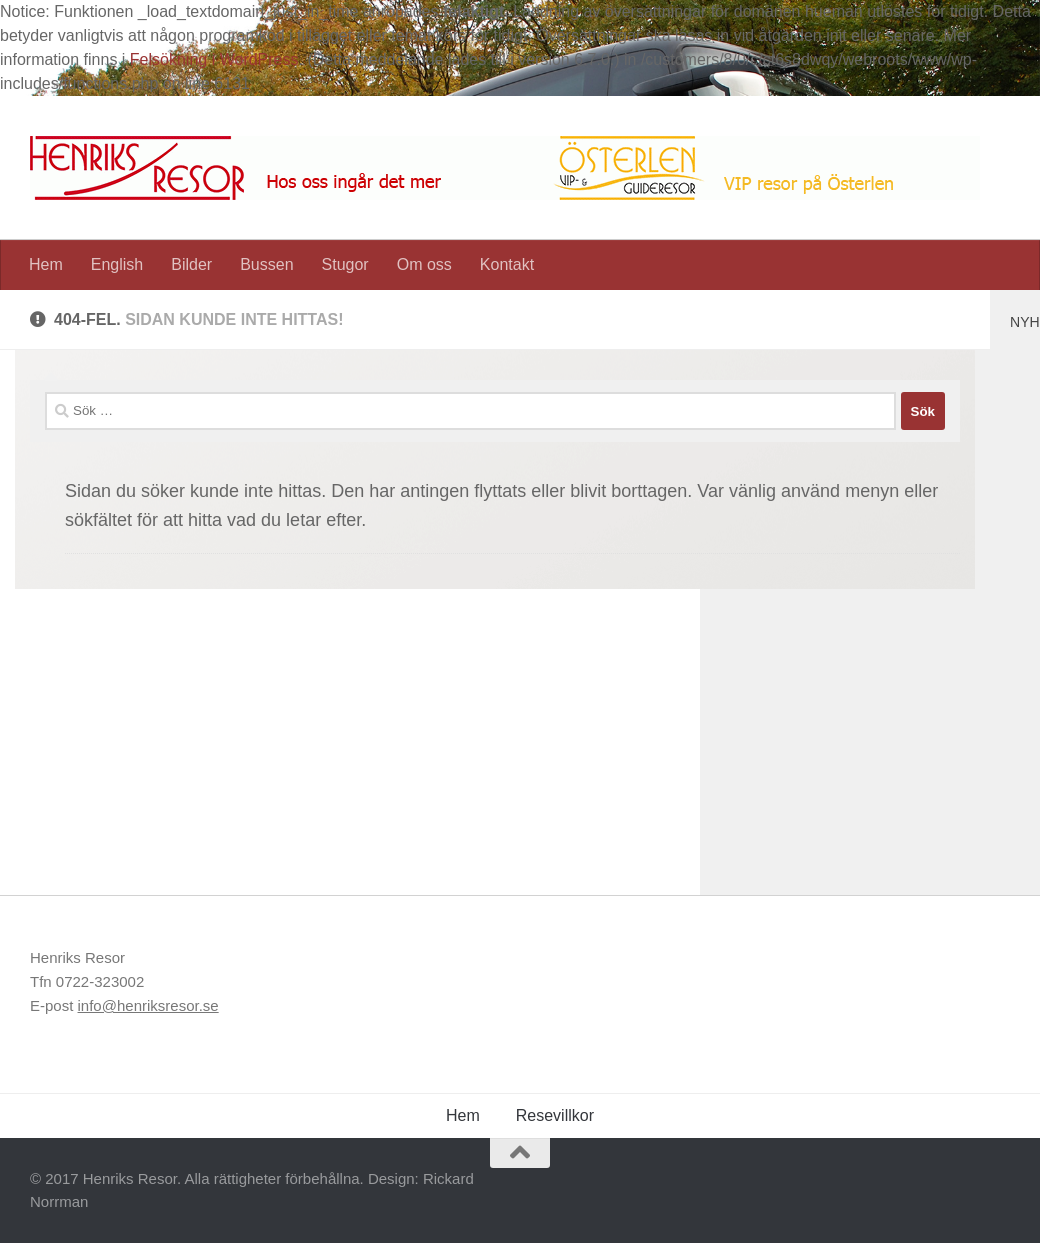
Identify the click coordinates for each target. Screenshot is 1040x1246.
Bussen (266, 264)
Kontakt (507, 264)
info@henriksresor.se (148, 1005)
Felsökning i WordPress (214, 59)
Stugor (345, 264)
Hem (46, 264)
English (117, 264)
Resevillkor (555, 1115)
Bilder (191, 264)
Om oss (424, 264)
